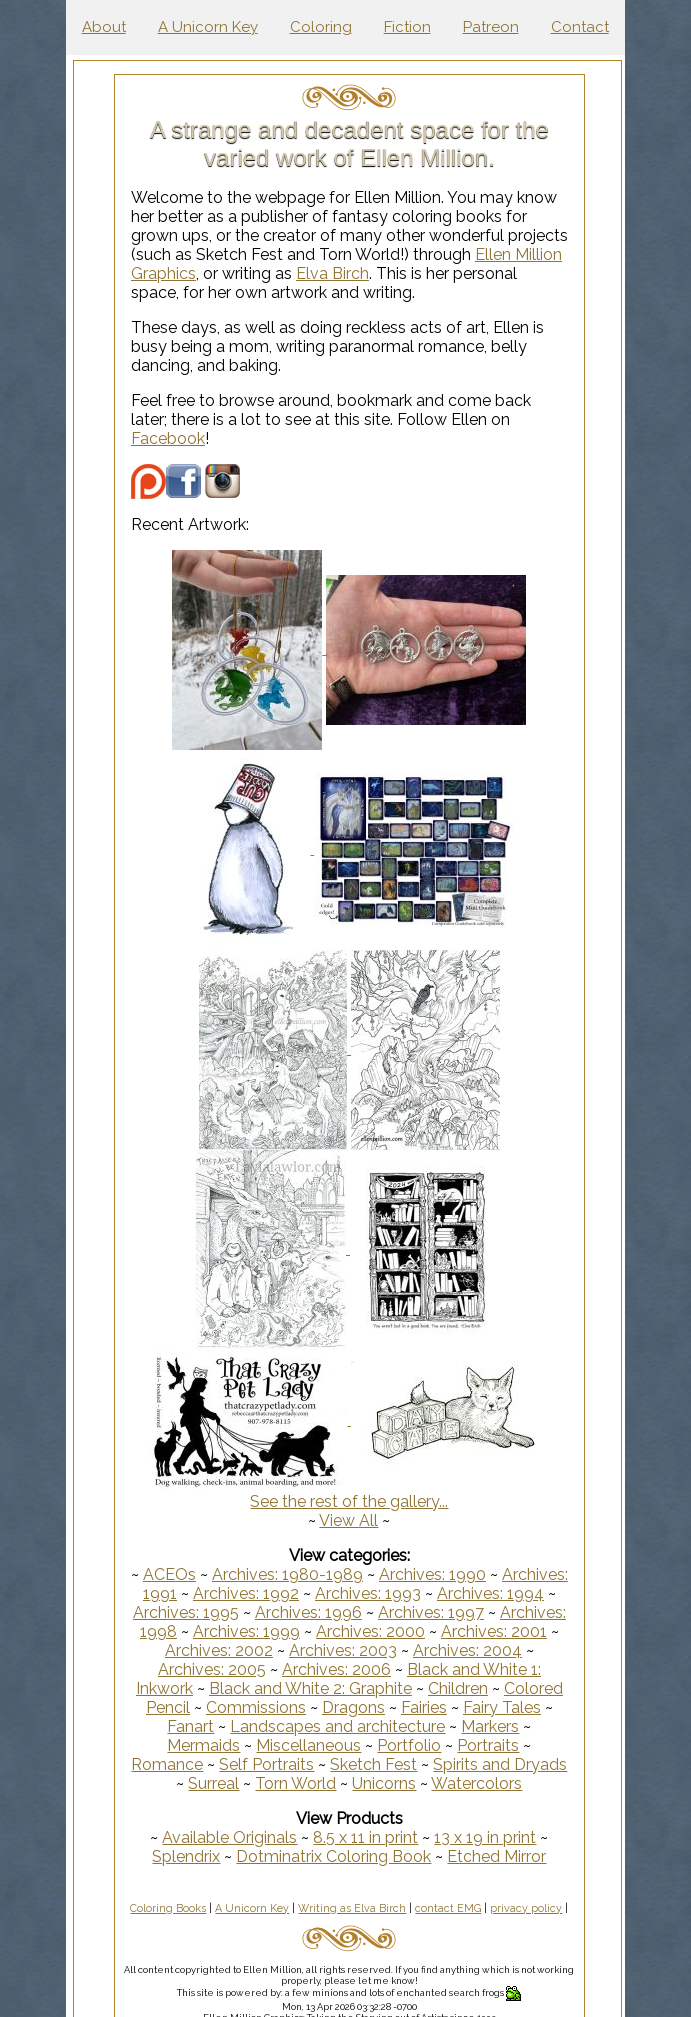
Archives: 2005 (212, 1669)
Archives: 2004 (467, 1650)
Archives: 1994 (490, 1593)
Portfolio (409, 1745)
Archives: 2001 (494, 1631)
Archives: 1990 (432, 1574)
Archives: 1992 (246, 1593)
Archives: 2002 (219, 1650)
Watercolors (476, 1783)
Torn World (295, 1783)
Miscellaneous (308, 1745)
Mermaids (203, 1745)
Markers (490, 1726)
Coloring (321, 27)
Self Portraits (266, 1764)
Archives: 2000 (370, 1631)
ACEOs (169, 1574)
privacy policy (526, 1908)
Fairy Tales (502, 1707)
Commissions (256, 1707)
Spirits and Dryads (500, 1764)
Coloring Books (168, 1908)
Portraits (488, 1745)
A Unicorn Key (208, 27)
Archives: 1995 (186, 1612)
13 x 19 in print (485, 1837)
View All (348, 1520)
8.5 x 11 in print (365, 1837)
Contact (580, 27)
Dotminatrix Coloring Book (333, 1856)
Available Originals (229, 1837)
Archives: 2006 (336, 1669)
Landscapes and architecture (337, 1726)
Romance (167, 1764)
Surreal (213, 1783)
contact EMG (448, 1908)
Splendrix (186, 1856)
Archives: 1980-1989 (287, 1574)
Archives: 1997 (431, 1612)
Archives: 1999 (246, 1631)
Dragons (353, 1707)
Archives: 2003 (343, 1650)
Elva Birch (332, 273)
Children (458, 1688)
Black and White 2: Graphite (310, 1688)
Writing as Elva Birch (352, 1908)
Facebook (168, 438)
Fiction (407, 27)
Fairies (424, 1707)
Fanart (190, 1726)
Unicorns (384, 1783)
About (104, 27)
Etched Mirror (496, 1856)
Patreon (491, 27)
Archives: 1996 (308, 1612)
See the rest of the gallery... (349, 1501)
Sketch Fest (373, 1764)
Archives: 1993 (368, 1593)
